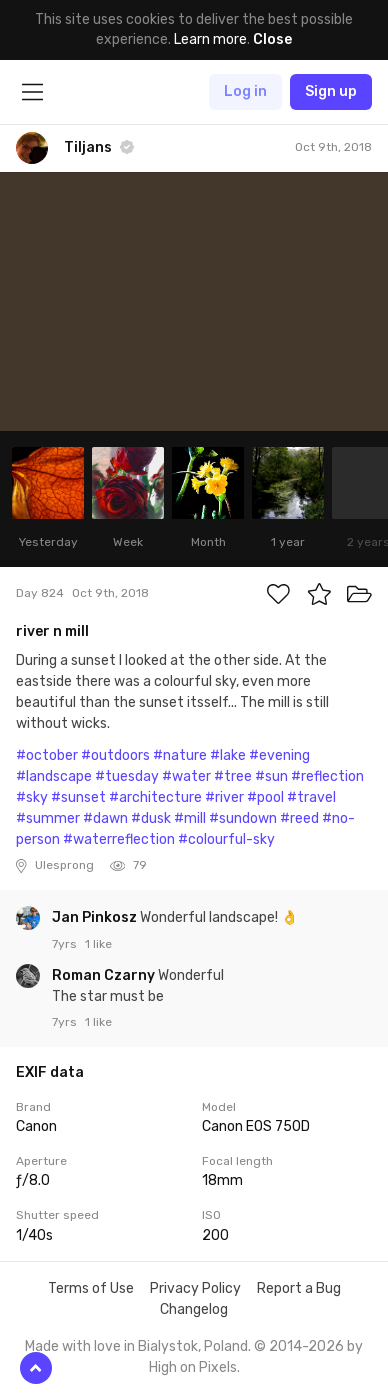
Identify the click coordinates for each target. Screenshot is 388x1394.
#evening (279, 755)
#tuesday (127, 776)
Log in (245, 91)
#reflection (327, 776)
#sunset (78, 797)
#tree (233, 776)
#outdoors (115, 755)
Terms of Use (91, 1288)
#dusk (151, 818)
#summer (48, 818)
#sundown (243, 818)
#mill (190, 818)
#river (224, 797)
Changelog (194, 1309)
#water (186, 776)
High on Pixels (193, 1367)
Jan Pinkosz (96, 917)
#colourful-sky (226, 839)
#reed (299, 818)
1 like (98, 944)
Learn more (210, 39)
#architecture (155, 797)
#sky (32, 797)
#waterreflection (119, 839)
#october (47, 755)
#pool (265, 797)
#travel (311, 797)
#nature (180, 755)
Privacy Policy (195, 1288)
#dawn (105, 818)
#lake (228, 755)
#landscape (54, 776)
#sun (271, 776)
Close (272, 39)
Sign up (331, 91)
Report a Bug (299, 1288)
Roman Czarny (105, 975)
